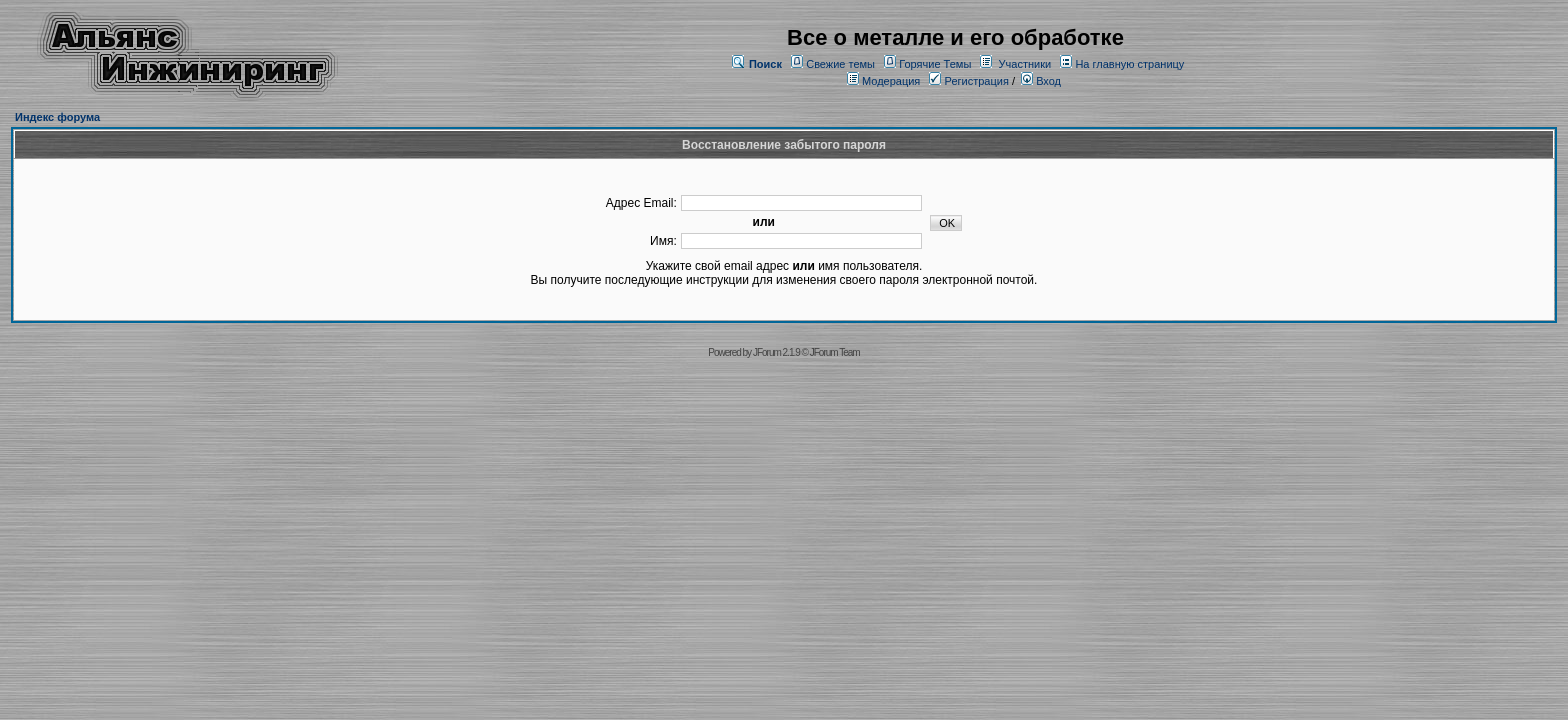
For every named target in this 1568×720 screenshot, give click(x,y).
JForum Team (835, 352)
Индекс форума (57, 117)
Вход (1041, 81)
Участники (1025, 64)
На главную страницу (1129, 64)
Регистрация (968, 81)
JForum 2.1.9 (776, 352)
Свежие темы (840, 64)
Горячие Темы (935, 64)
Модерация (891, 81)
